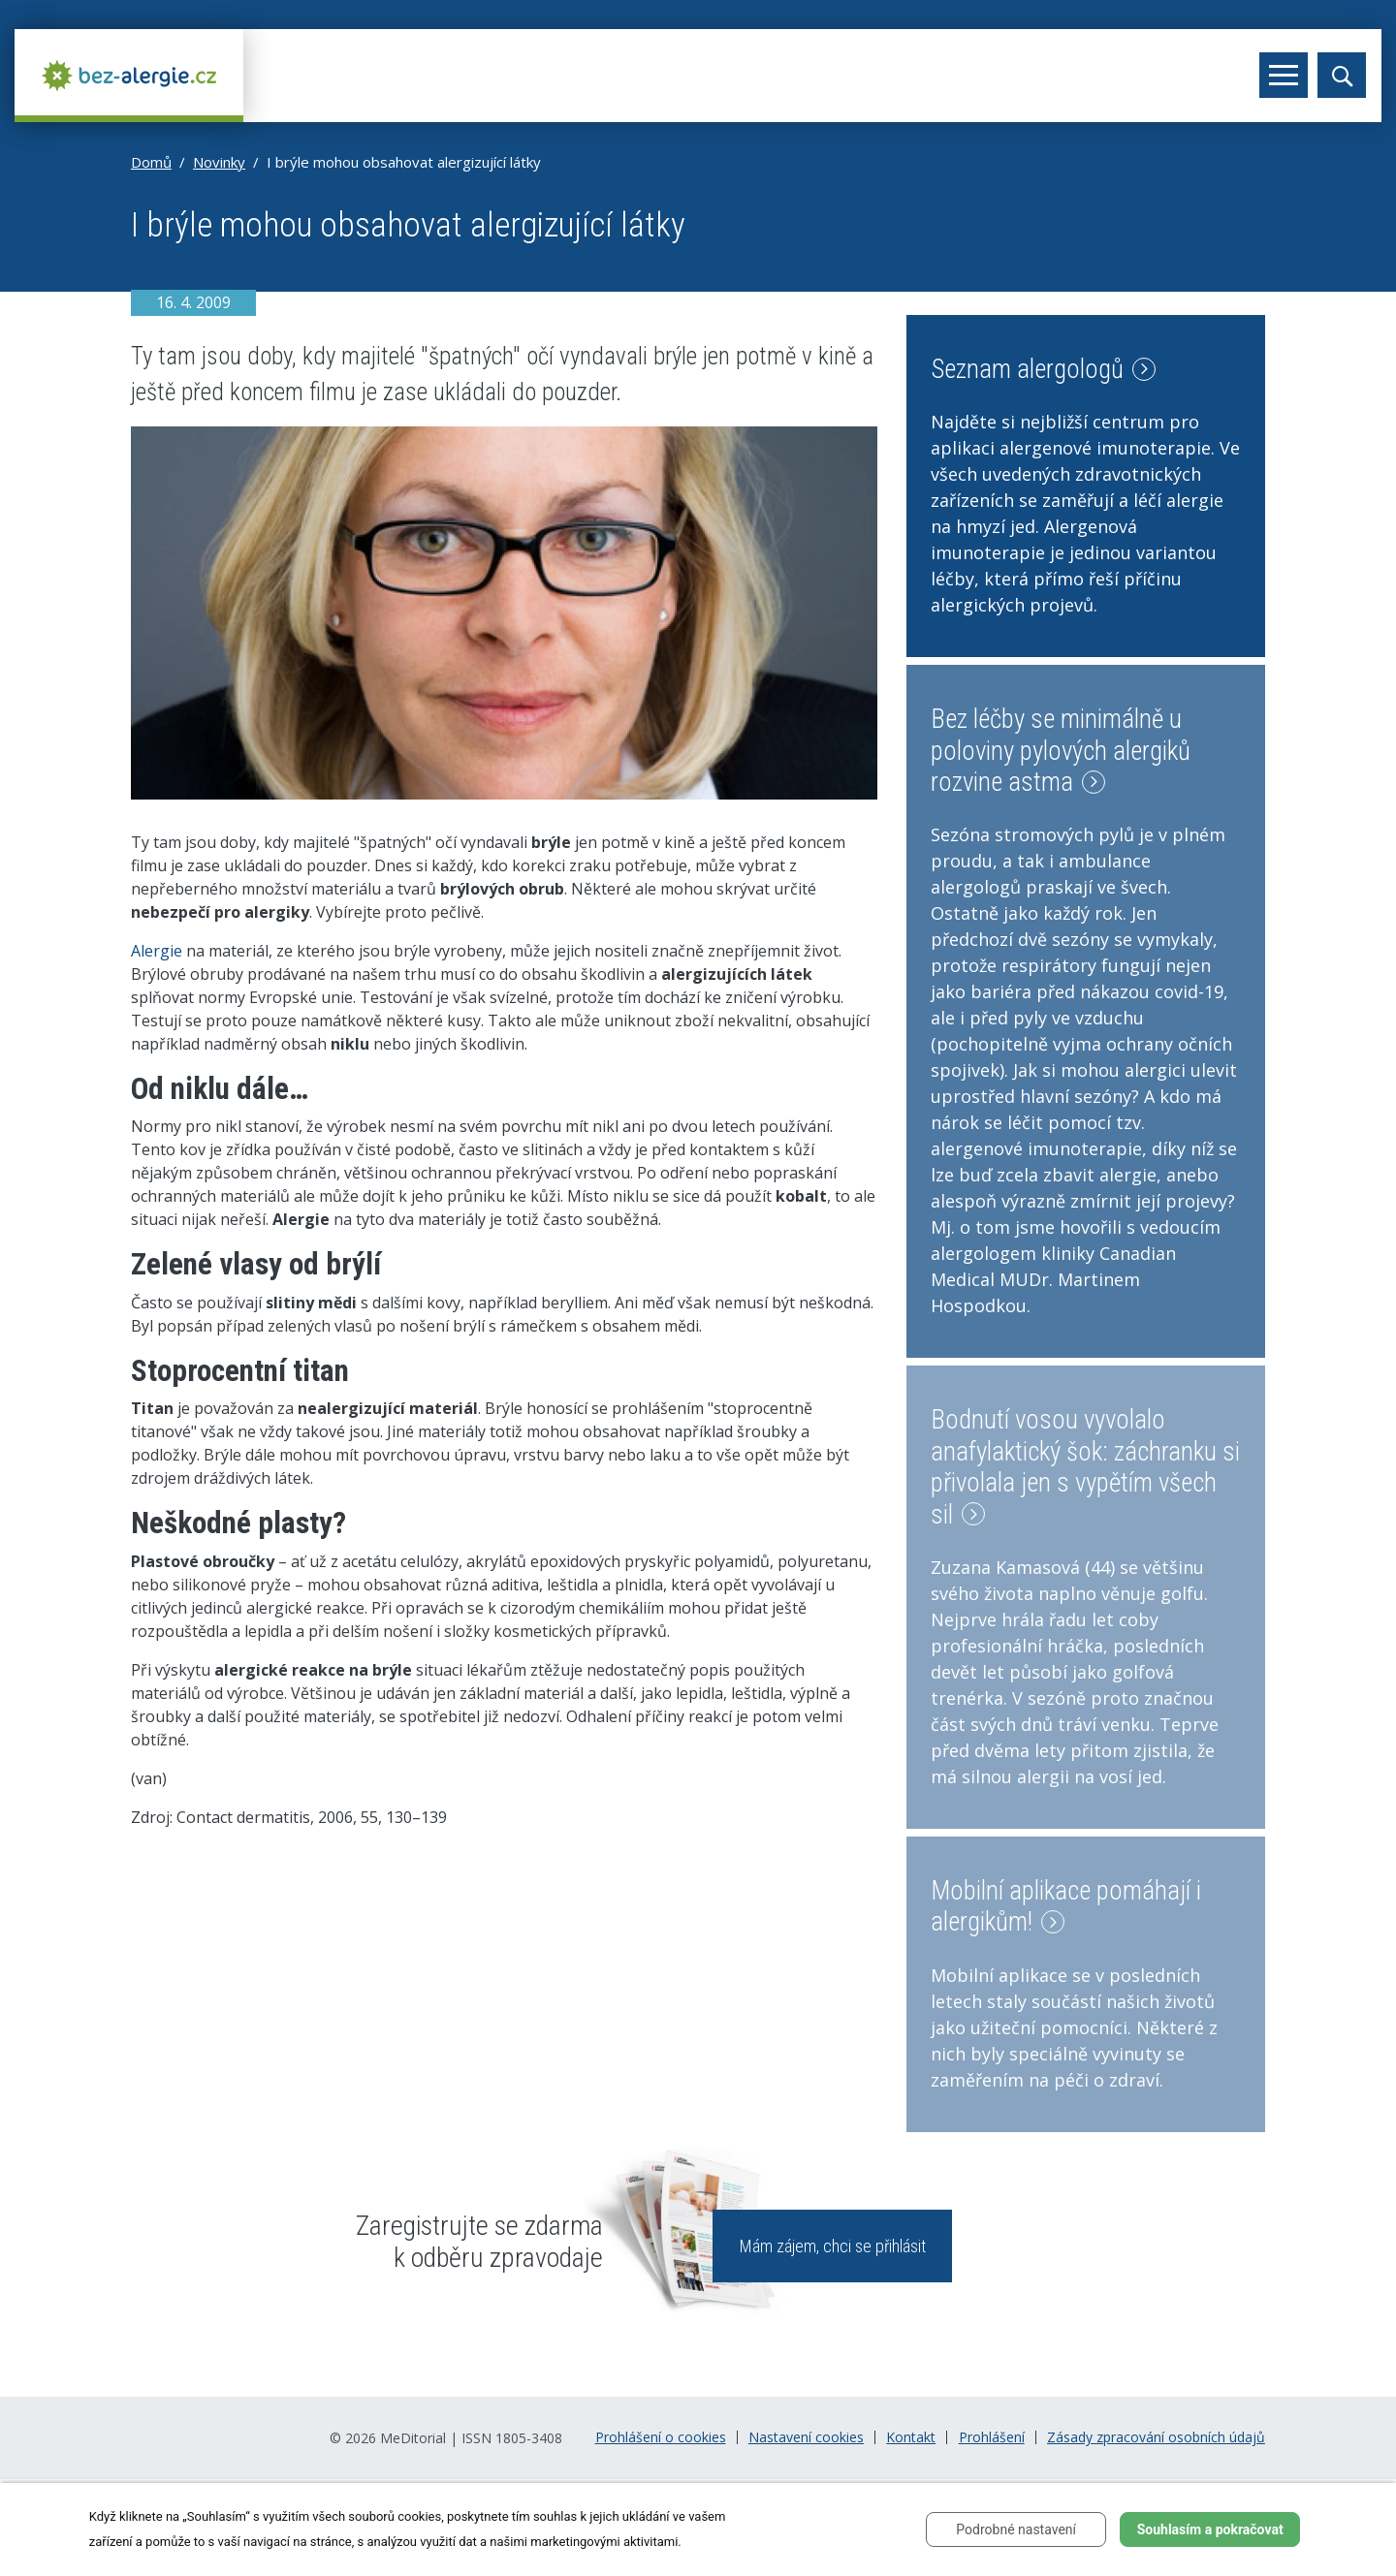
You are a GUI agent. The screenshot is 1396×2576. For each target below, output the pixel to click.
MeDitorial (413, 2438)
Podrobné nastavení (1016, 2529)
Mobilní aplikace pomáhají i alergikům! (1066, 1906)
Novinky (219, 162)
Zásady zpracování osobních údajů (1156, 2437)
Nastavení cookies (806, 2437)
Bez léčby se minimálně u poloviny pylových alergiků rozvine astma (1060, 751)
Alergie (156, 950)
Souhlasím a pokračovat (1210, 2529)
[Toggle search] (1341, 75)
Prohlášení (992, 2437)
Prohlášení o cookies (660, 2437)
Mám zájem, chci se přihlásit (833, 2246)
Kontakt (911, 2437)
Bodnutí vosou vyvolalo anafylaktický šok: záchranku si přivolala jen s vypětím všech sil (1085, 1466)
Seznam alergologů (1043, 369)
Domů (151, 162)
